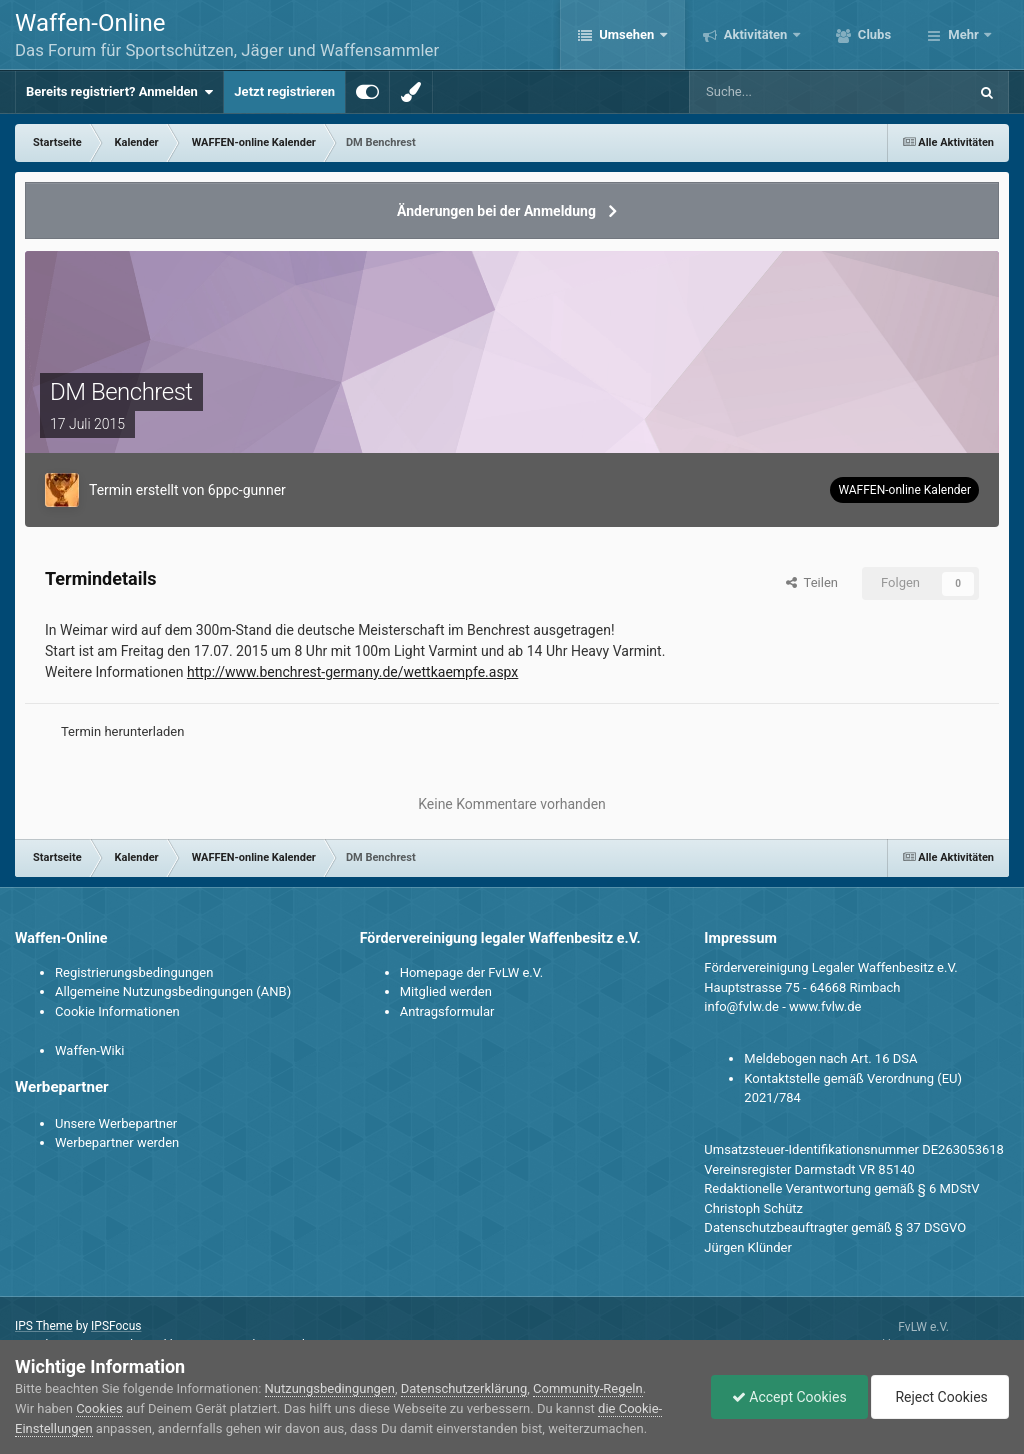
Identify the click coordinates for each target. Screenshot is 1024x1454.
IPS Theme (44, 1326)
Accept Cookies (789, 1397)
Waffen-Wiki (89, 1050)
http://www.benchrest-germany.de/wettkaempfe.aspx (352, 672)
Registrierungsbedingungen (134, 972)
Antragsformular (447, 1011)
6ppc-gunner (247, 490)
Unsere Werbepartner (116, 1123)
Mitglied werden (446, 991)
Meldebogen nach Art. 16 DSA (830, 1058)
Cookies (99, 1408)
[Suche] (771, 92)
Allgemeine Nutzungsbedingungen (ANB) (173, 991)
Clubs (873, 34)
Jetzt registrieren (284, 91)
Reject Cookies (940, 1397)
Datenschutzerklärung (464, 1388)
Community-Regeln (588, 1388)
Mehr (963, 34)
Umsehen (627, 34)
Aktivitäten (756, 34)
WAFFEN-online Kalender (904, 490)
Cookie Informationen (117, 1011)
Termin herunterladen (122, 731)
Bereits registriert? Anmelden (119, 92)
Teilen (812, 582)
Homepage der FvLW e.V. (471, 972)
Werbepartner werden (117, 1142)
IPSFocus (116, 1326)
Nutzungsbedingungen (330, 1388)
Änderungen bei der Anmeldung (496, 211)
